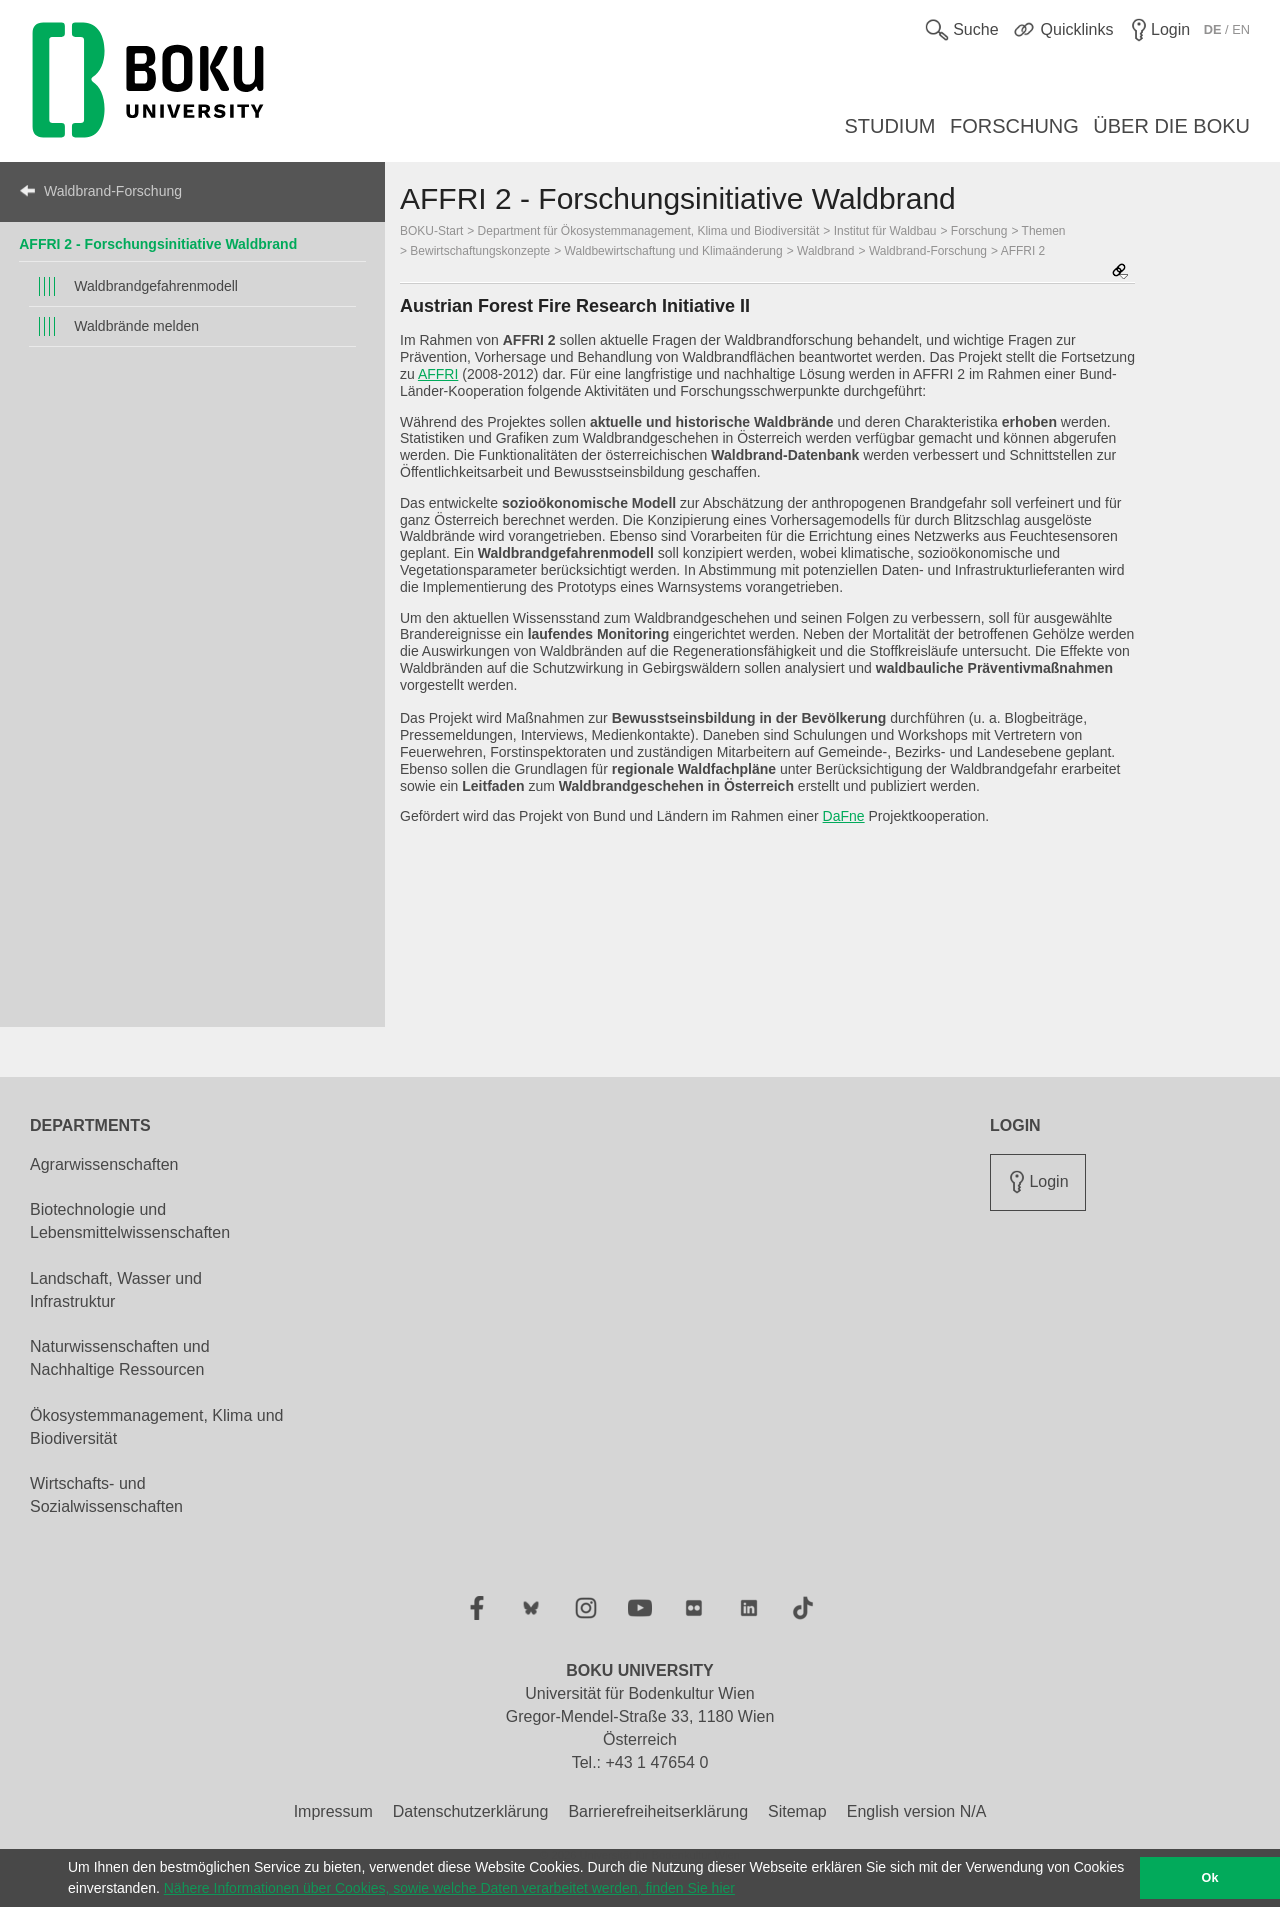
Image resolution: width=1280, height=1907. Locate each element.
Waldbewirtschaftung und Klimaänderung (674, 251)
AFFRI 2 (1023, 251)
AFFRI (438, 374)
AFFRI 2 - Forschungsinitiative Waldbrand (158, 244)
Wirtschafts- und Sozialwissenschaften (106, 1495)
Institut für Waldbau (885, 231)
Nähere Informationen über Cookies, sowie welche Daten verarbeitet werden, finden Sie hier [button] (449, 1888)
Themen (1044, 231)
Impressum (333, 1811)
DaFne (844, 816)
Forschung (979, 231)
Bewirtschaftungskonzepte (480, 251)
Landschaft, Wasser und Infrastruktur (116, 1290)
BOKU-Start (431, 231)
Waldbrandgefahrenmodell (156, 286)
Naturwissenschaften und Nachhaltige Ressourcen (120, 1358)
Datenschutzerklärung (471, 1811)
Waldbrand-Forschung (113, 191)
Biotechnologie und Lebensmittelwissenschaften (130, 1221)
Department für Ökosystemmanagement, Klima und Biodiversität (649, 231)
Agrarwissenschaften (104, 1164)
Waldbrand (826, 251)
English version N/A (917, 1811)
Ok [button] (1210, 1878)
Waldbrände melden (136, 326)
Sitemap (797, 1811)
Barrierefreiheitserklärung (658, 1811)
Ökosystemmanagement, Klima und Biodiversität (156, 1427)
